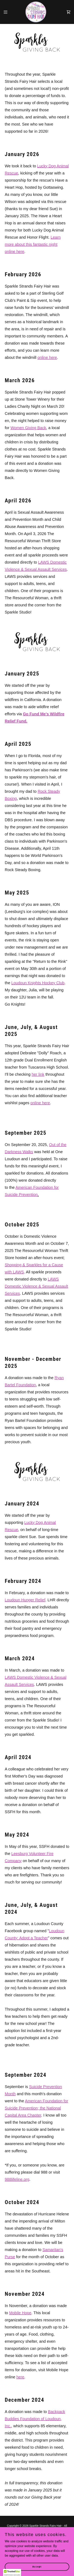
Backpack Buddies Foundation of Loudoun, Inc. (35, 2418)
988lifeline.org (17, 2179)
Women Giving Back (28, 428)
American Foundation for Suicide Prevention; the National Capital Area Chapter (36, 2108)
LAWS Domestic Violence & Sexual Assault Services (36, 1286)
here (20, 2377)
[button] (7, 12)
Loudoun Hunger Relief (25, 1600)
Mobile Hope (20, 2313)
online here (47, 357)
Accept (37, 2566)
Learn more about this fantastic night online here (33, 244)
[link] (37, 12)
